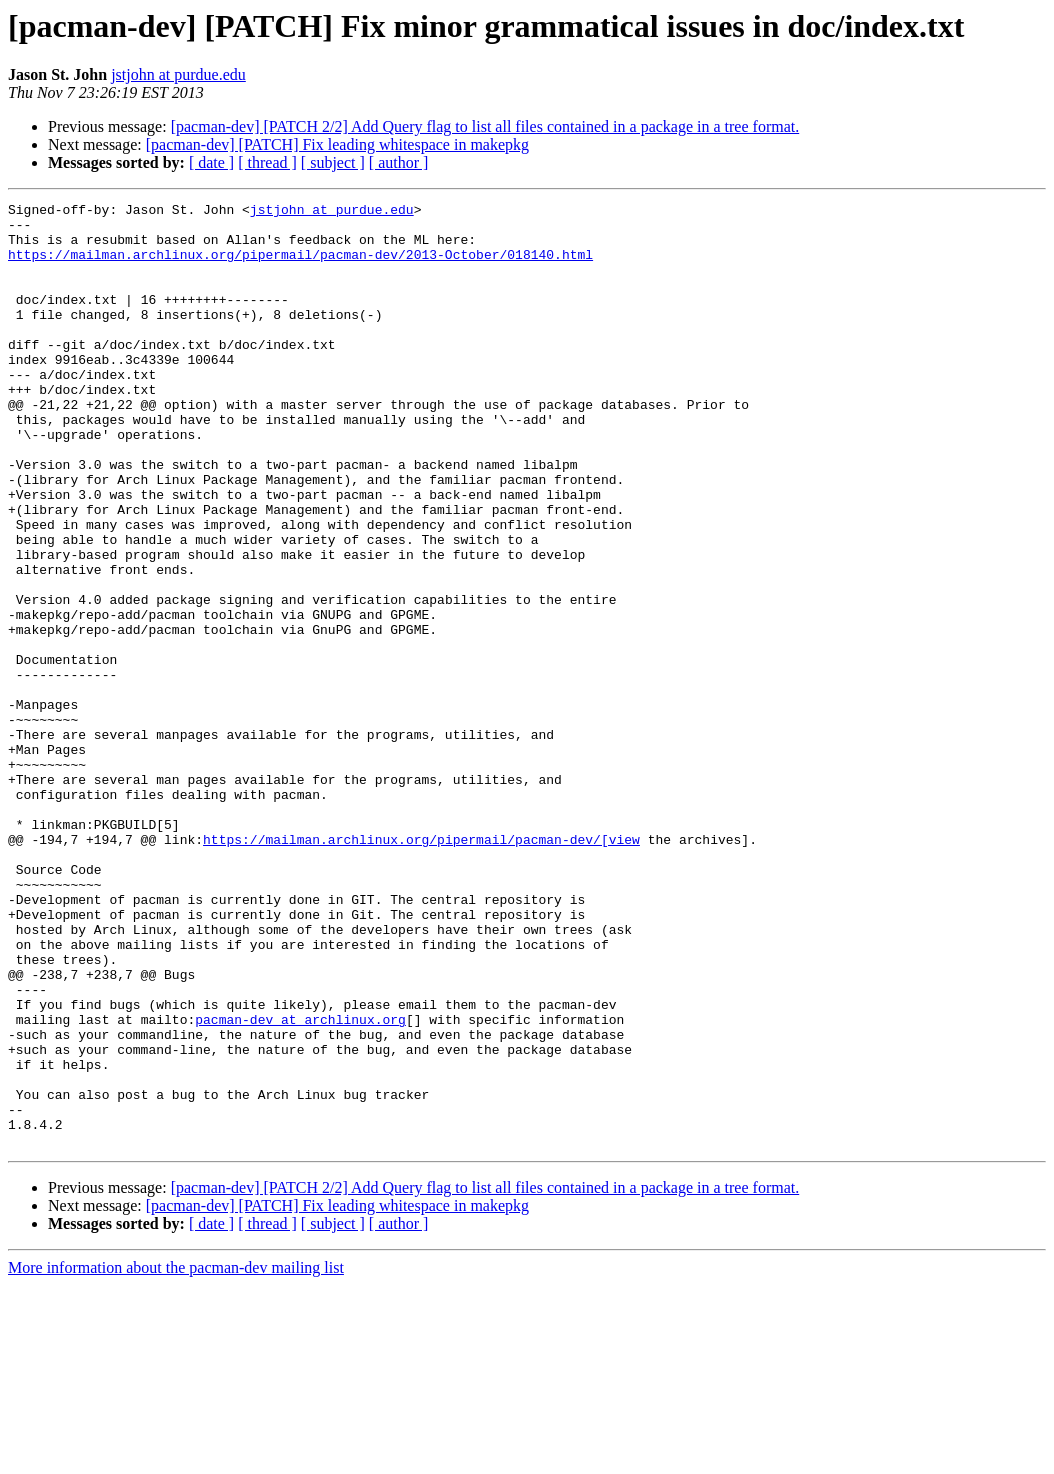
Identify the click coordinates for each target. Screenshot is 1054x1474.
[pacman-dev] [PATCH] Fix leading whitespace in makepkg (337, 144)
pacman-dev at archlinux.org (300, 1184)
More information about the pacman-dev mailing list (176, 1456)
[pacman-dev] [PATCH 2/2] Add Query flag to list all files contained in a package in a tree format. (485, 126)
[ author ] (399, 162)
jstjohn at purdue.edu (178, 74)
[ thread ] (267, 162)
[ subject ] (333, 162)
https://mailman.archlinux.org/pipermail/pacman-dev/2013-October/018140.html (300, 266)
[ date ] (211, 162)
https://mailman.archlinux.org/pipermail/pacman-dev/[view (421, 968)
